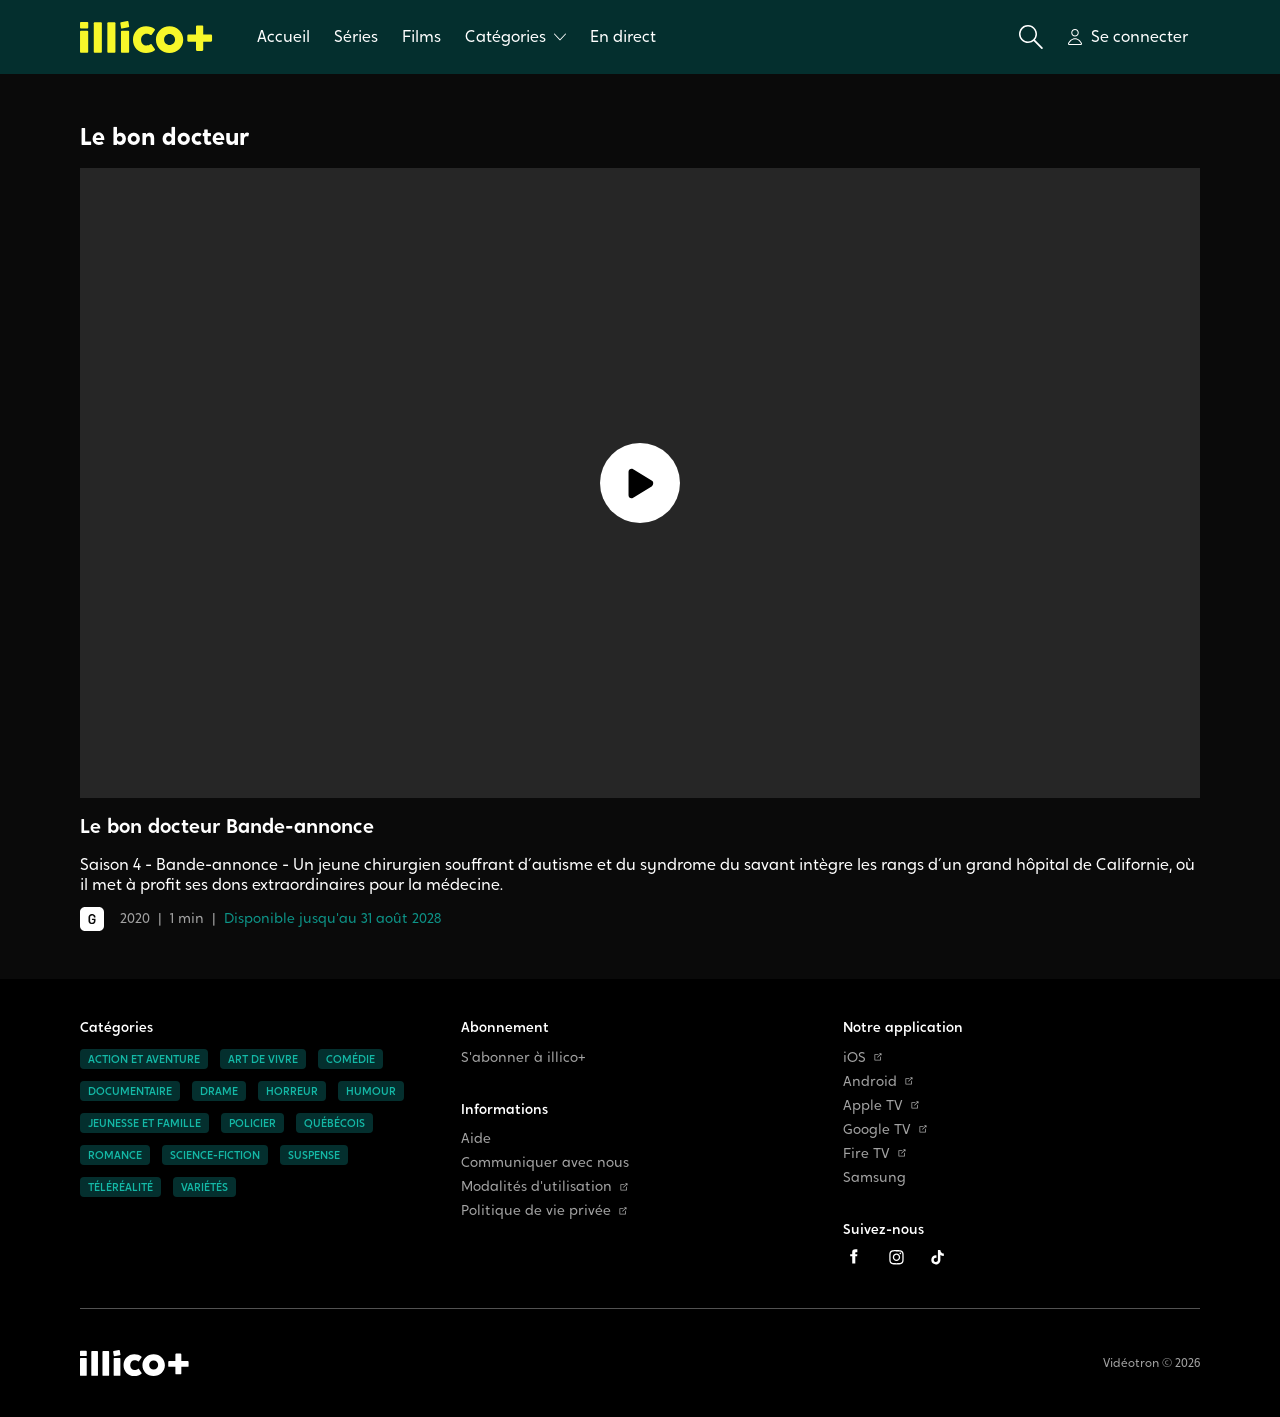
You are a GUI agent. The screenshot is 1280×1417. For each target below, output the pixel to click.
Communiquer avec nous (545, 1162)
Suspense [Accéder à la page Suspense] (314, 1155)
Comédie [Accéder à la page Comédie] (350, 1059)
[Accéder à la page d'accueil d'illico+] (134, 1363)
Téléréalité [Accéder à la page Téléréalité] (120, 1187)
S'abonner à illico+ (523, 1057)
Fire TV (874, 1153)
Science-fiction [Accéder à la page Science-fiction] (215, 1155)
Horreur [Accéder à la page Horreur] (292, 1091)
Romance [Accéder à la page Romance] (115, 1155)
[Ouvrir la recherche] (1031, 37)
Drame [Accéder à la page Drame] (219, 1091)
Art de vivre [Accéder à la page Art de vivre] (263, 1059)
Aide (476, 1138)
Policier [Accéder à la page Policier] (252, 1123)
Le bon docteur (164, 136)
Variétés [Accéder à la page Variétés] (204, 1187)
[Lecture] (640, 483)
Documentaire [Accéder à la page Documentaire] (130, 1091)
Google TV (885, 1129)
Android (878, 1081)
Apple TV (881, 1105)
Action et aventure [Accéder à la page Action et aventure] (144, 1059)
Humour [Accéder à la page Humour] (371, 1091)
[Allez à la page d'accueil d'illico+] (146, 37)
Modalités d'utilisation (544, 1186)
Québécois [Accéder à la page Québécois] (334, 1123)
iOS (862, 1057)
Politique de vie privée (544, 1210)
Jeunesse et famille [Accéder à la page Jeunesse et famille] (144, 1123)
